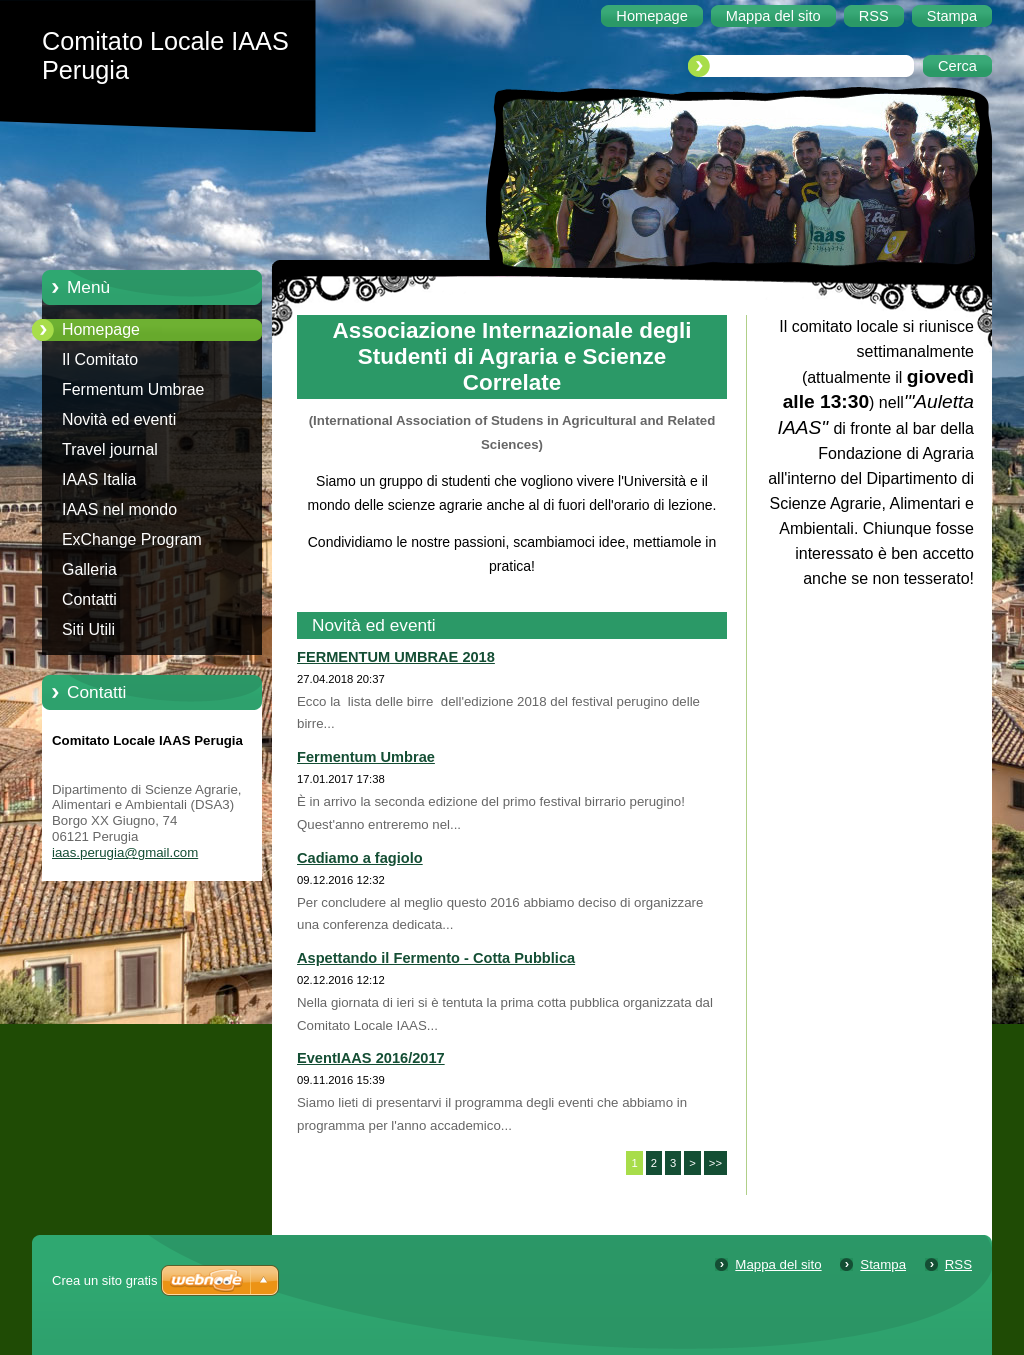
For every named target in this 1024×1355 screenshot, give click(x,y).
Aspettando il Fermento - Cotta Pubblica (436, 958)
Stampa (883, 1264)
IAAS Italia (99, 479)
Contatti (89, 599)
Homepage (101, 329)
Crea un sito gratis (105, 1280)
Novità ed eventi (119, 419)
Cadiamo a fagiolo (360, 858)
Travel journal (110, 449)
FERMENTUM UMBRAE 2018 (396, 657)
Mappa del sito (778, 1264)
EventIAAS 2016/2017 (371, 1058)
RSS (958, 1264)
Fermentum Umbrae (133, 389)
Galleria (89, 569)
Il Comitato (100, 359)
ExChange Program (132, 539)
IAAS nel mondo (119, 509)
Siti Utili (88, 629)
